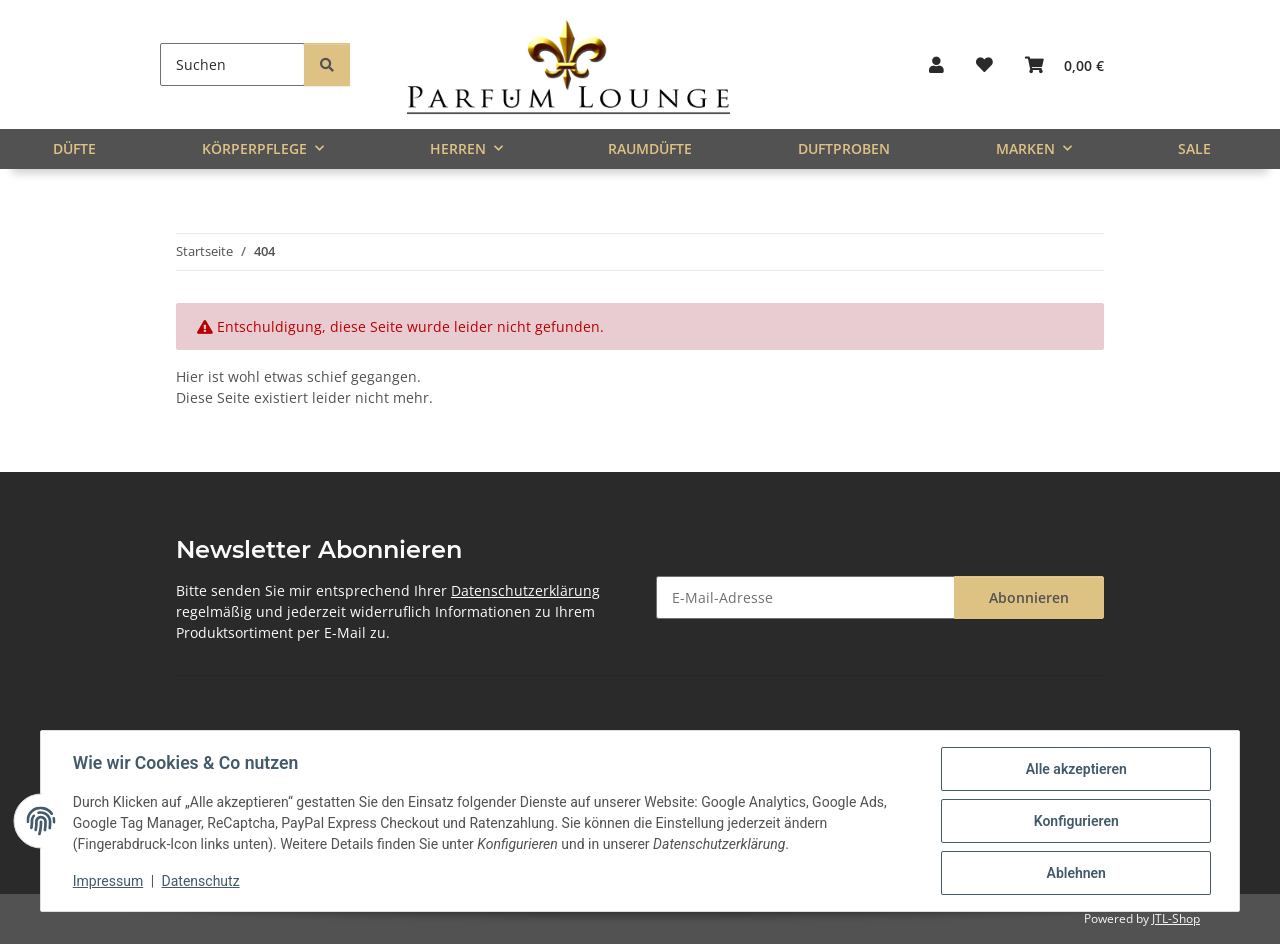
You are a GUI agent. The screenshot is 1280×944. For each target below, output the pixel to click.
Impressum (108, 882)
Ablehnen (1075, 873)
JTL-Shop (1176, 918)
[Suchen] (232, 64)
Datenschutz (201, 882)
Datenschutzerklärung (525, 590)
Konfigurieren (1075, 821)
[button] (936, 64)
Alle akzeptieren (1075, 769)
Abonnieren (1029, 597)
